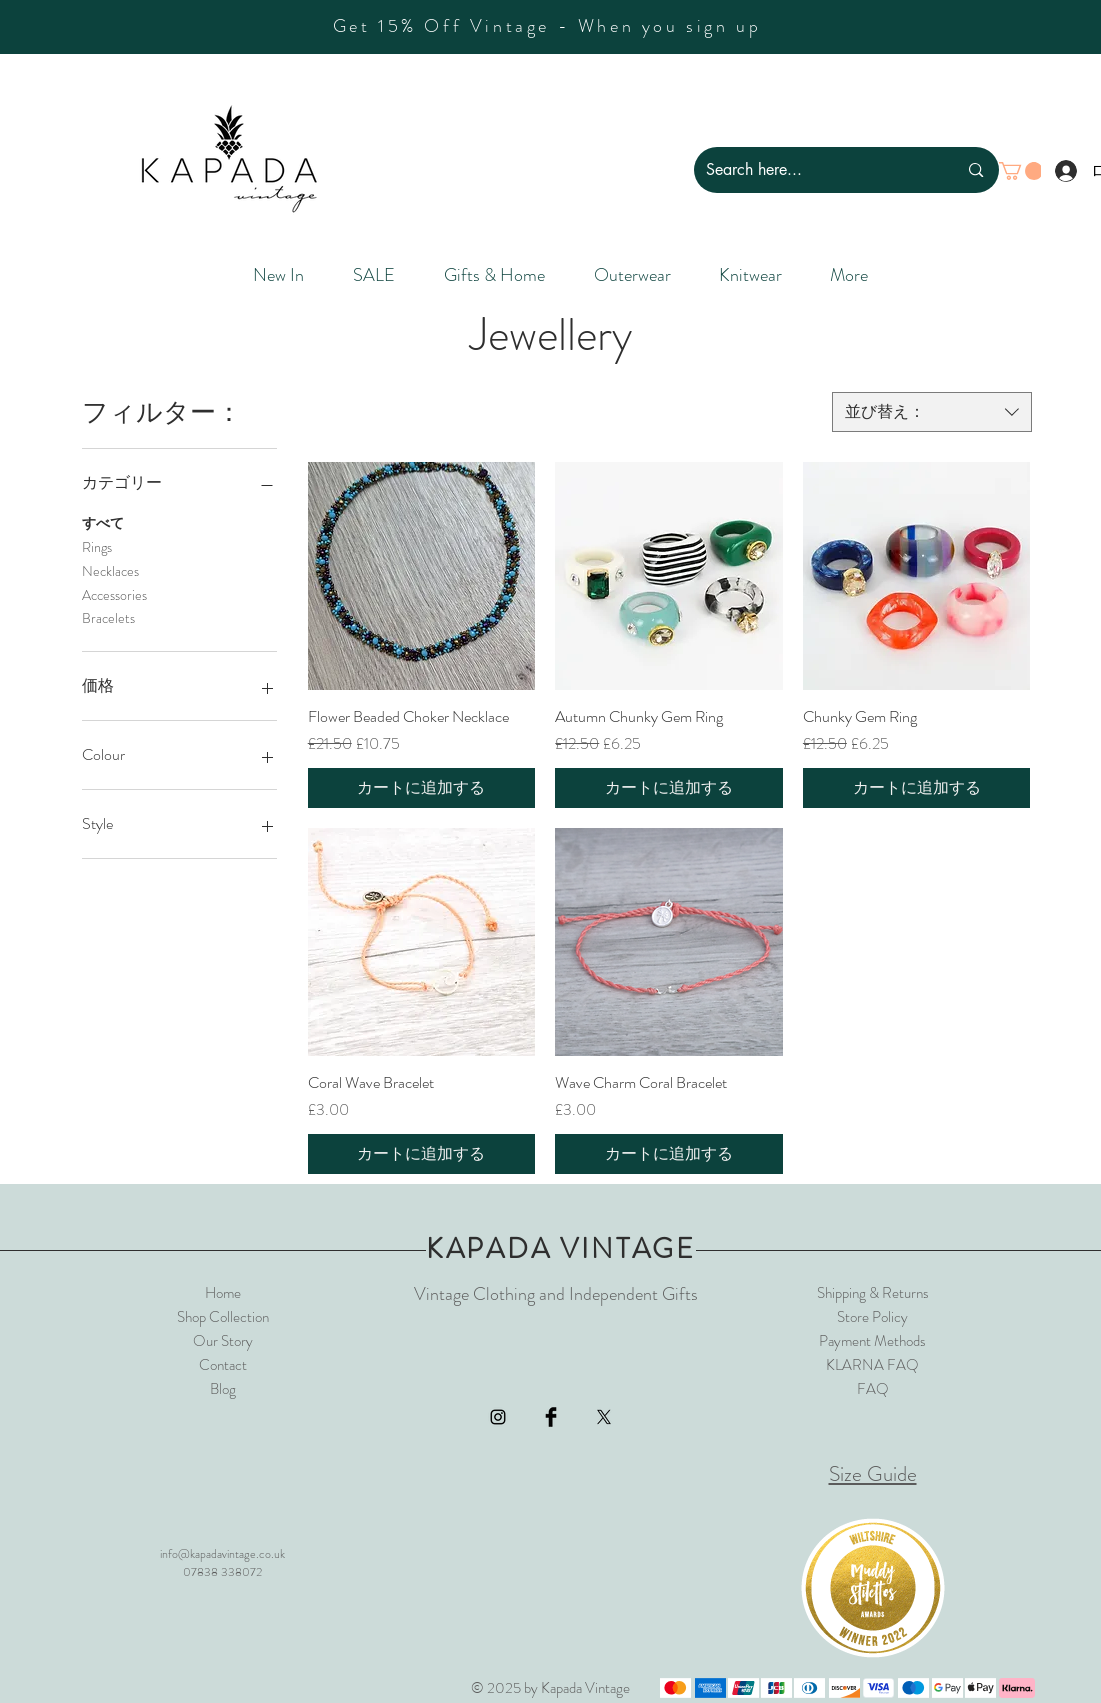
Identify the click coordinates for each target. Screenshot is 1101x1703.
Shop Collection (223, 1317)
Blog (223, 1389)
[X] (604, 1417)
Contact (223, 1365)
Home (223, 1293)
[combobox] (932, 412)
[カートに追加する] (422, 788)
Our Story (223, 1341)
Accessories (114, 594)
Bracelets (108, 617)
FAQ (873, 1389)
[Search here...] (817, 170)
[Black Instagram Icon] (498, 1417)
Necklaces (110, 570)
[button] (1021, 171)
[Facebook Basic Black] (551, 1417)
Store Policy (872, 1317)
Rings (97, 546)
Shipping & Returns (873, 1293)
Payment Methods (872, 1341)
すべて (103, 522)
